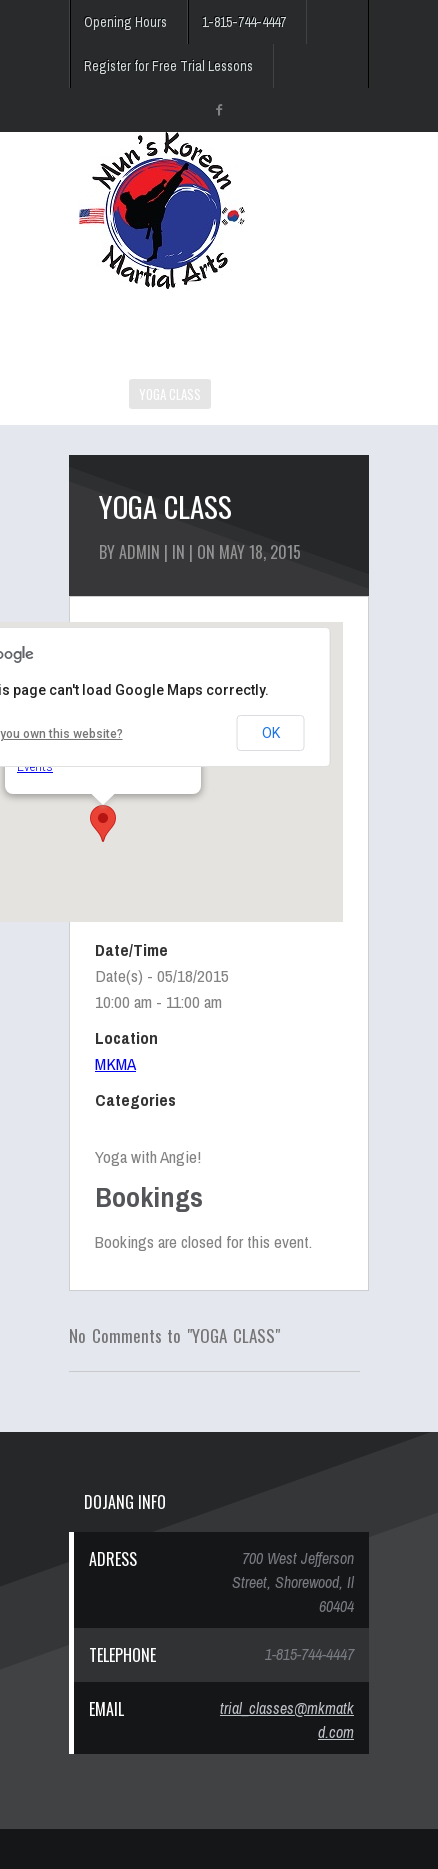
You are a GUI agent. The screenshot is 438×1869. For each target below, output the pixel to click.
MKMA (115, 1063)
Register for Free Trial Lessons (168, 66)
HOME (88, 394)
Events (35, 767)
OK (271, 733)
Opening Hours (125, 22)
